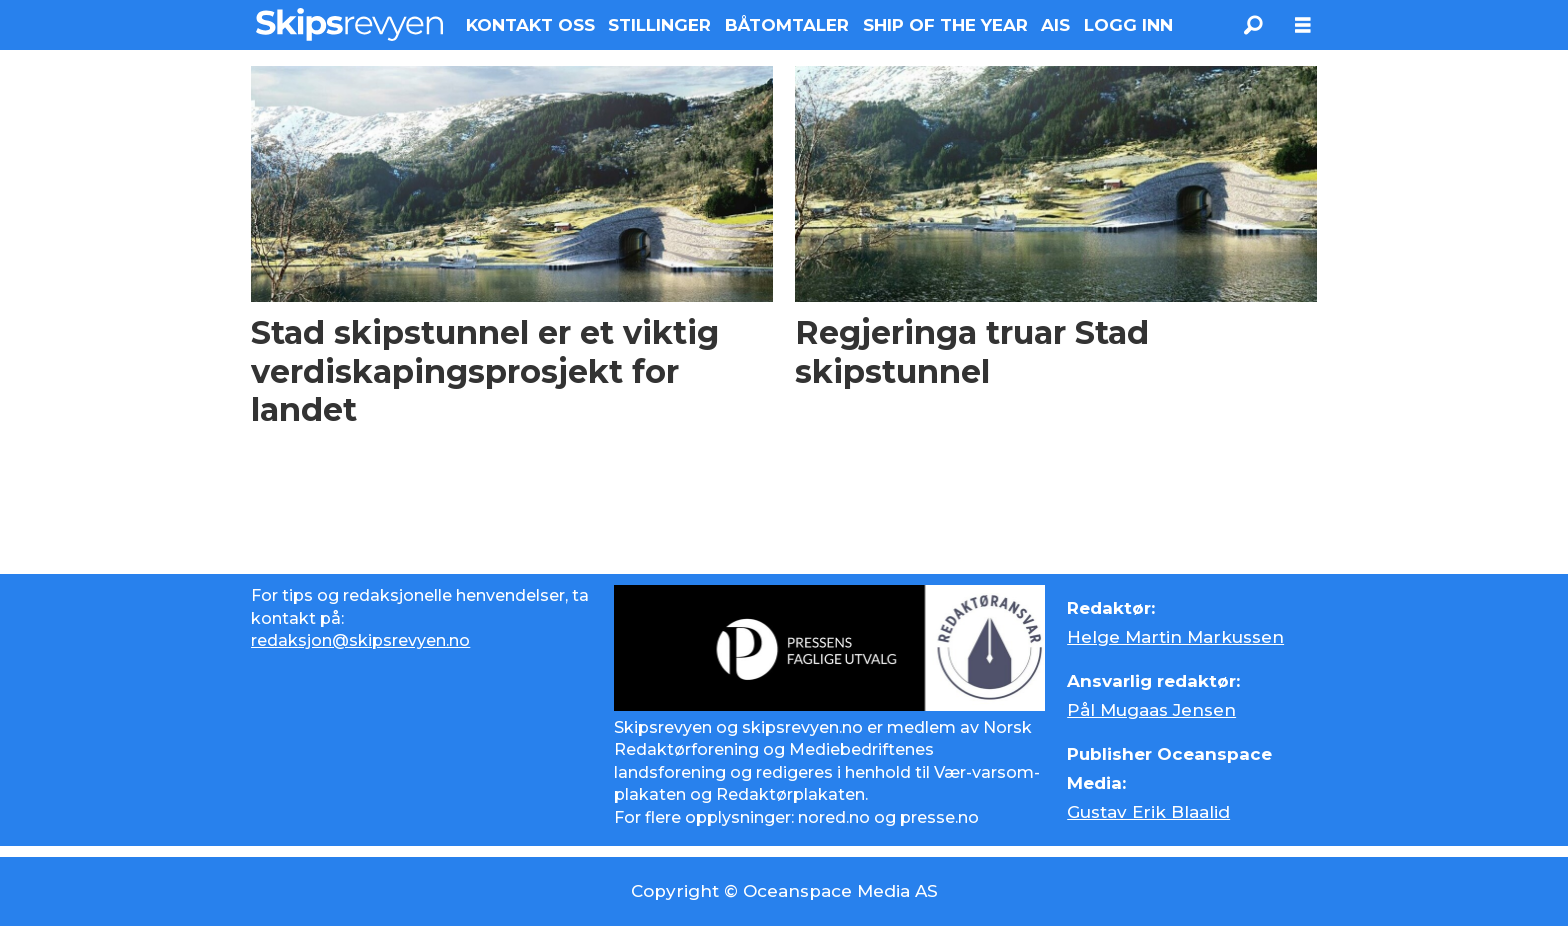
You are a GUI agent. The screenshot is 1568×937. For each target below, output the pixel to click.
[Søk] (1253, 25)
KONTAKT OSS (530, 25)
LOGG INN (1128, 25)
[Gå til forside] (349, 24)
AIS (1055, 25)
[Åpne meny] (1303, 25)
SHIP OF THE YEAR (945, 25)
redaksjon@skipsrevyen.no (360, 640)
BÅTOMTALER (787, 25)
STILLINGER (659, 25)
